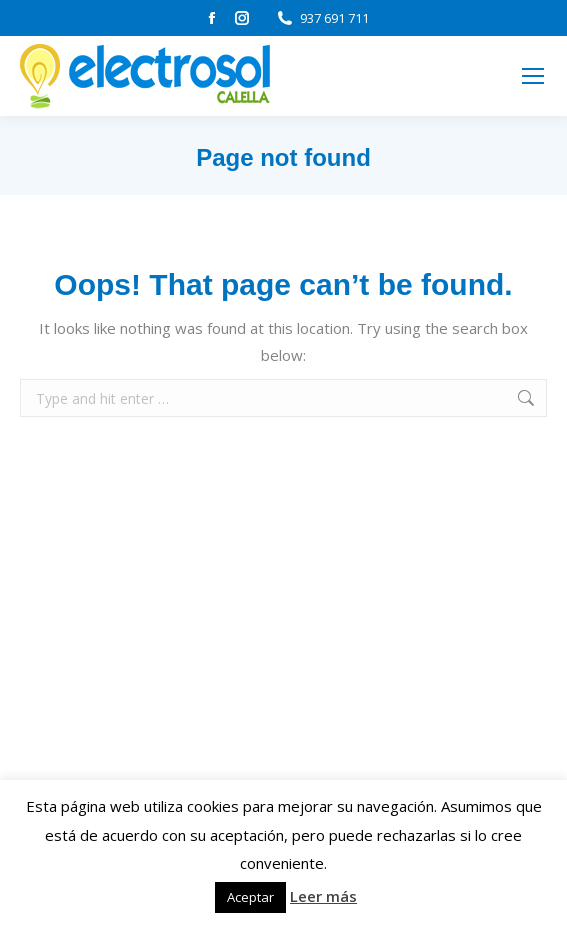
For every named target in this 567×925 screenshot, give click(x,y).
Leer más (323, 896)
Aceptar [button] (250, 897)
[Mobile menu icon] (533, 76)
